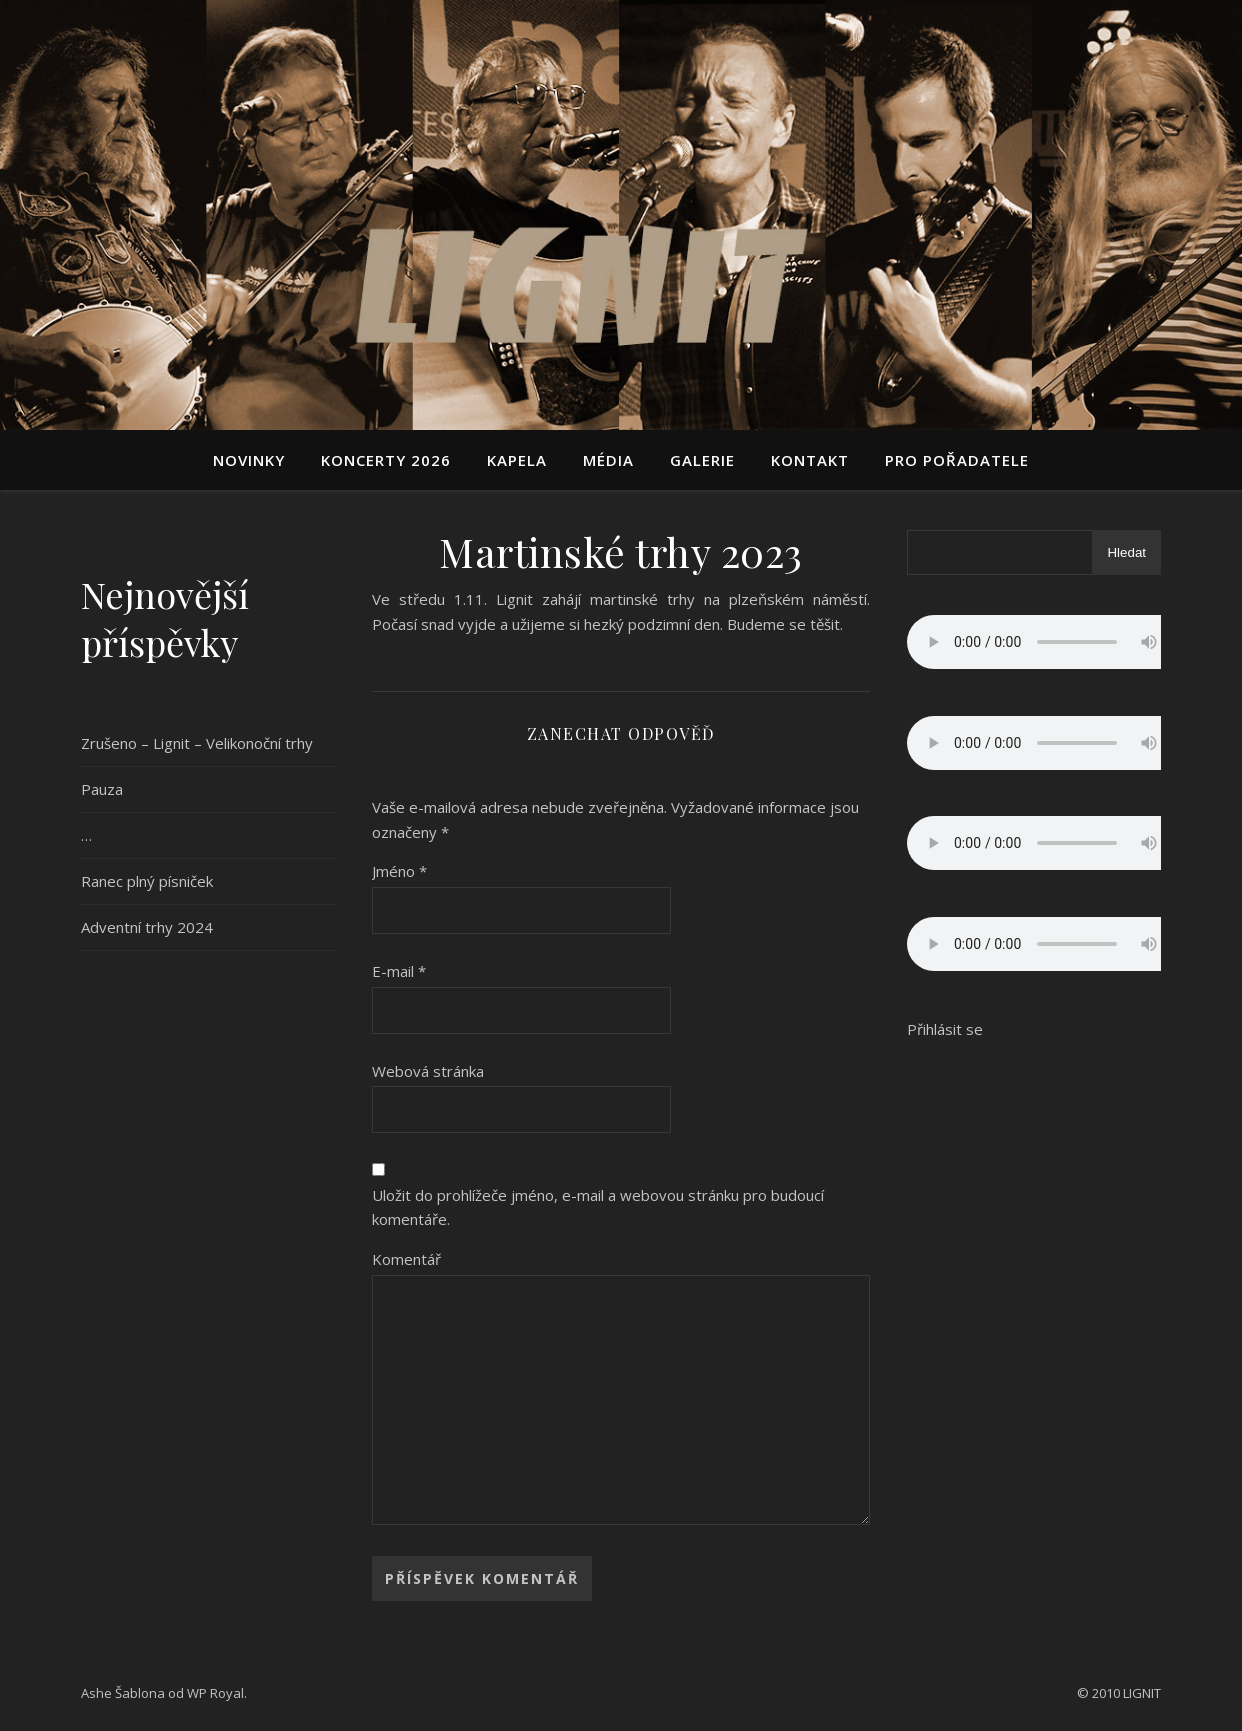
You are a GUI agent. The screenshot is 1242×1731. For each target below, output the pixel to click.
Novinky (249, 460)
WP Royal (215, 1693)
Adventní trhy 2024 (147, 927)
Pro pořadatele (957, 460)
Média (608, 460)
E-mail (399, 971)
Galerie (702, 460)
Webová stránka (428, 1071)
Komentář (406, 1259)
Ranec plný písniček (147, 881)
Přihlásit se (945, 1029)
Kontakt (810, 460)
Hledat (1126, 552)
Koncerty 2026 (386, 460)
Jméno (399, 871)
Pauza (102, 789)
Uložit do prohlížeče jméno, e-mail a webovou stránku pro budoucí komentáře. (598, 1207)
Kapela (517, 460)
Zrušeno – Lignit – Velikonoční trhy (197, 743)
